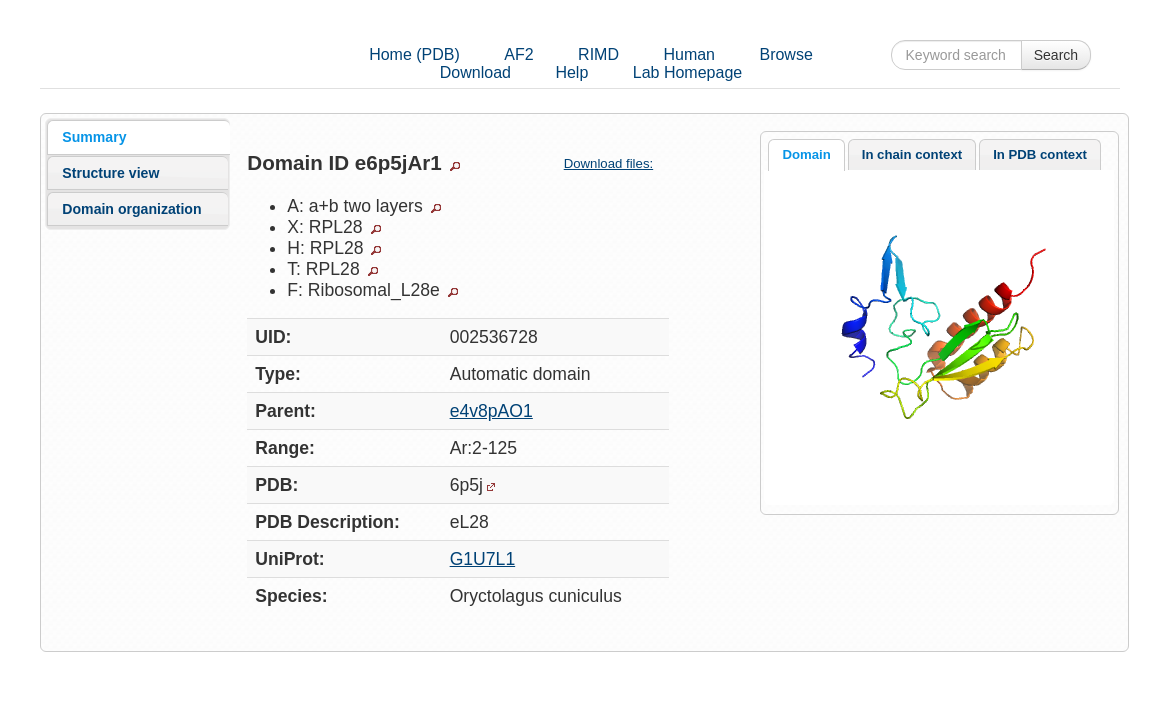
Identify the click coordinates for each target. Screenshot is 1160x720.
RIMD (598, 54)
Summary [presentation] (94, 137)
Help (571, 72)
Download (475, 72)
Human (689, 54)
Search (1056, 55)
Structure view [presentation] (110, 173)
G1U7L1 (483, 559)
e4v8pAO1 (491, 411)
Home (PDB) (414, 54)
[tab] (138, 137)
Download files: (616, 163)
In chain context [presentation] (912, 154)
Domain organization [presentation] (131, 209)
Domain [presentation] (806, 154)
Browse (785, 54)
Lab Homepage (687, 72)
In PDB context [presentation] (1040, 154)
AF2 (518, 54)
